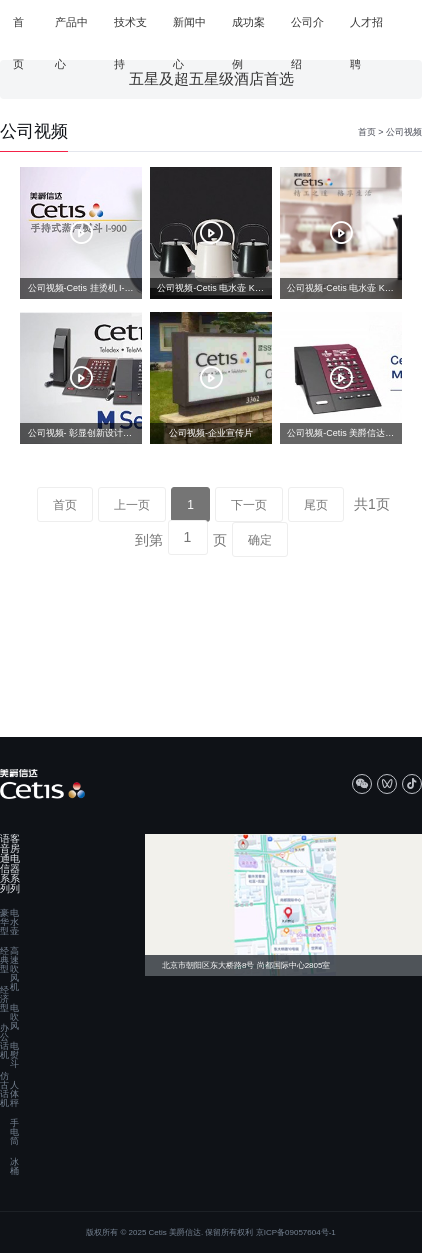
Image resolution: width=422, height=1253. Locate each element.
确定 (260, 540)
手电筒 (14, 1132)
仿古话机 (4, 1090)
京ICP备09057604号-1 (296, 1232)
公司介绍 (307, 30)
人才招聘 (366, 30)
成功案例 (248, 30)
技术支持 (130, 30)
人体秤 (14, 1094)
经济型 (4, 999)
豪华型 (4, 922)
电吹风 (14, 1017)
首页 (18, 30)
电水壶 (14, 922)
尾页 (316, 505)
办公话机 (4, 1042)
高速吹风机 (14, 969)
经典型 (4, 960)
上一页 (132, 505)
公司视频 (404, 132)
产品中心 (71, 30)
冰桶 (14, 1167)
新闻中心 (189, 30)
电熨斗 (14, 1055)
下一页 (249, 505)
